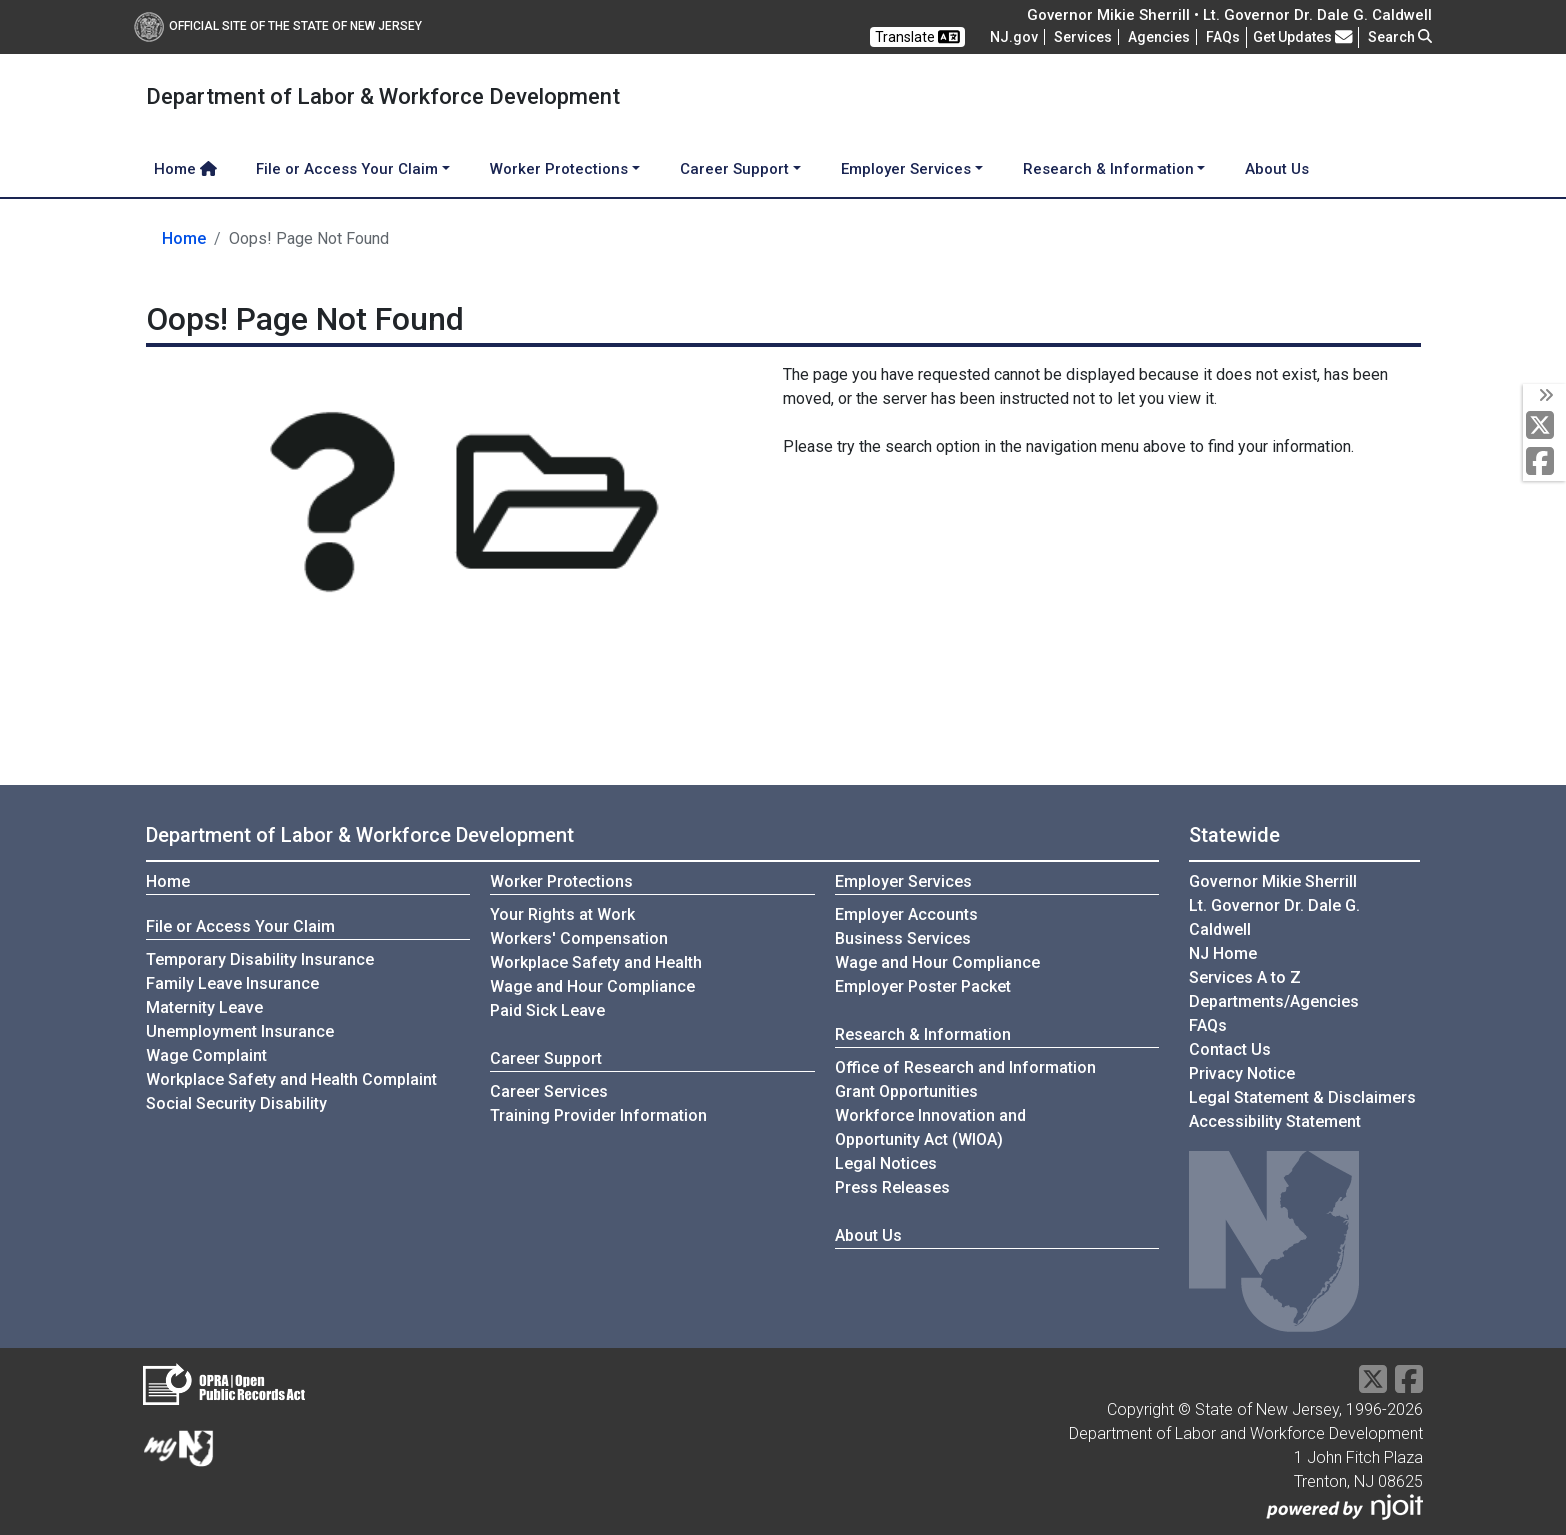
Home (185, 169)
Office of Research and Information (965, 1067)
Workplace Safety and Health (596, 962)
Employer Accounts (906, 914)
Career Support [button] (734, 169)
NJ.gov (1014, 37)
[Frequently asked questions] (1223, 37)
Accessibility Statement (1275, 1121)
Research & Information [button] (1108, 169)
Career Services (549, 1091)
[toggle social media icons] (1544, 396)
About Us (1277, 169)
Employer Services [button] (906, 169)
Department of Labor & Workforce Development (360, 835)
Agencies (1159, 37)
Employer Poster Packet (923, 986)
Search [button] (1400, 37)
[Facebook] (1544, 462)
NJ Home (1223, 953)
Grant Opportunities (906, 1091)
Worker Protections (561, 881)
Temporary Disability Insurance (260, 959)
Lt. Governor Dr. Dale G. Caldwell (1274, 917)
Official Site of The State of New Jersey (278, 26)
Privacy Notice (1242, 1073)
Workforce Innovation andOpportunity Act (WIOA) (930, 1127)
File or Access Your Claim (240, 926)
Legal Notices (886, 1163)
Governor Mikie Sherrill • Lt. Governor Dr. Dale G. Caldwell (1229, 15)
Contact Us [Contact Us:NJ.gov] (1230, 1049)
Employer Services (903, 881)
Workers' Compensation (579, 938)
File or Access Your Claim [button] (347, 169)
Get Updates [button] (1303, 37)
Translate (917, 37)
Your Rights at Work (562, 914)
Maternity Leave (204, 1007)
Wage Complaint (206, 1055)
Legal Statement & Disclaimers (1302, 1097)
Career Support (546, 1058)
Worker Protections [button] (559, 169)
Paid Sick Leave (547, 1010)
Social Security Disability (236, 1103)
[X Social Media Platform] (1544, 426)
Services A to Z (1245, 977)
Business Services (903, 938)
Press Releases (892, 1187)
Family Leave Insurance (232, 983)
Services (1083, 37)
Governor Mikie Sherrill (1273, 881)
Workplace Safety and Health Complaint (291, 1079)
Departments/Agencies (1274, 1001)
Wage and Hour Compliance (592, 986)
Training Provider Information (598, 1115)
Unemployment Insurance (240, 1031)
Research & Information (923, 1034)
